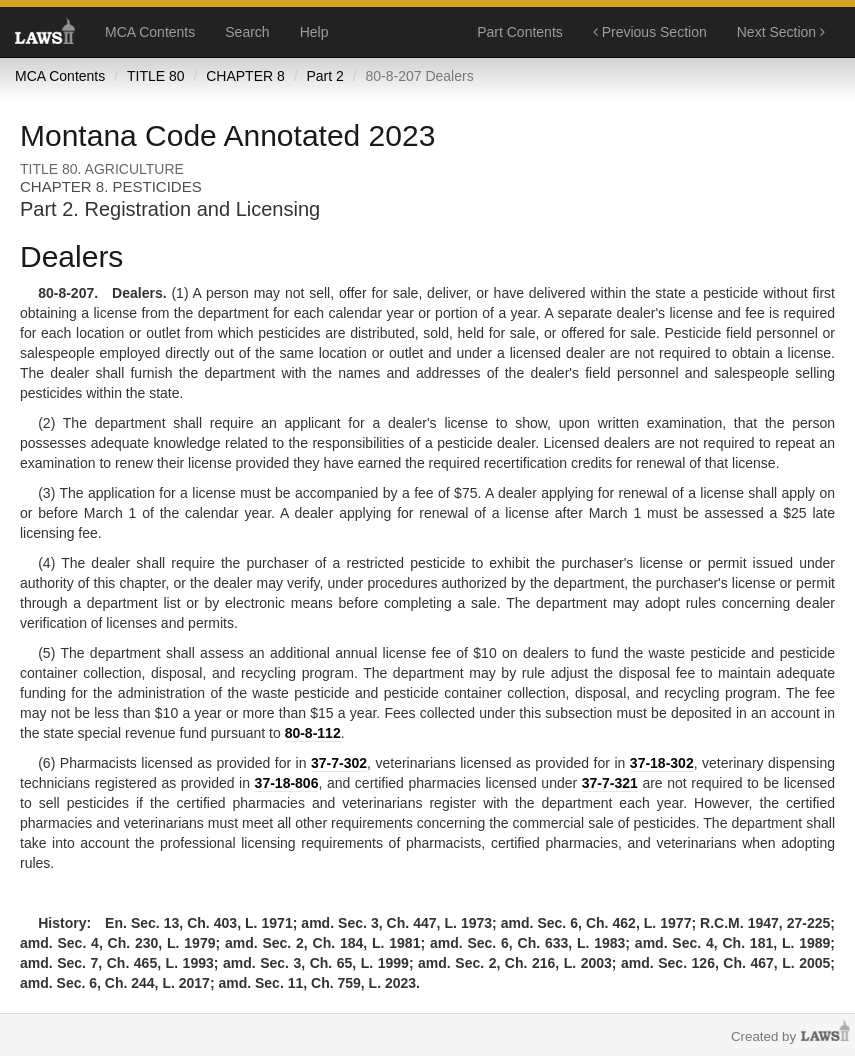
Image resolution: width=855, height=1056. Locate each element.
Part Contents (520, 32)
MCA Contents (150, 32)
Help (314, 32)
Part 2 (324, 76)
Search (247, 32)
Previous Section (650, 32)
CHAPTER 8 (245, 76)
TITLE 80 (156, 76)
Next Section (781, 32)
